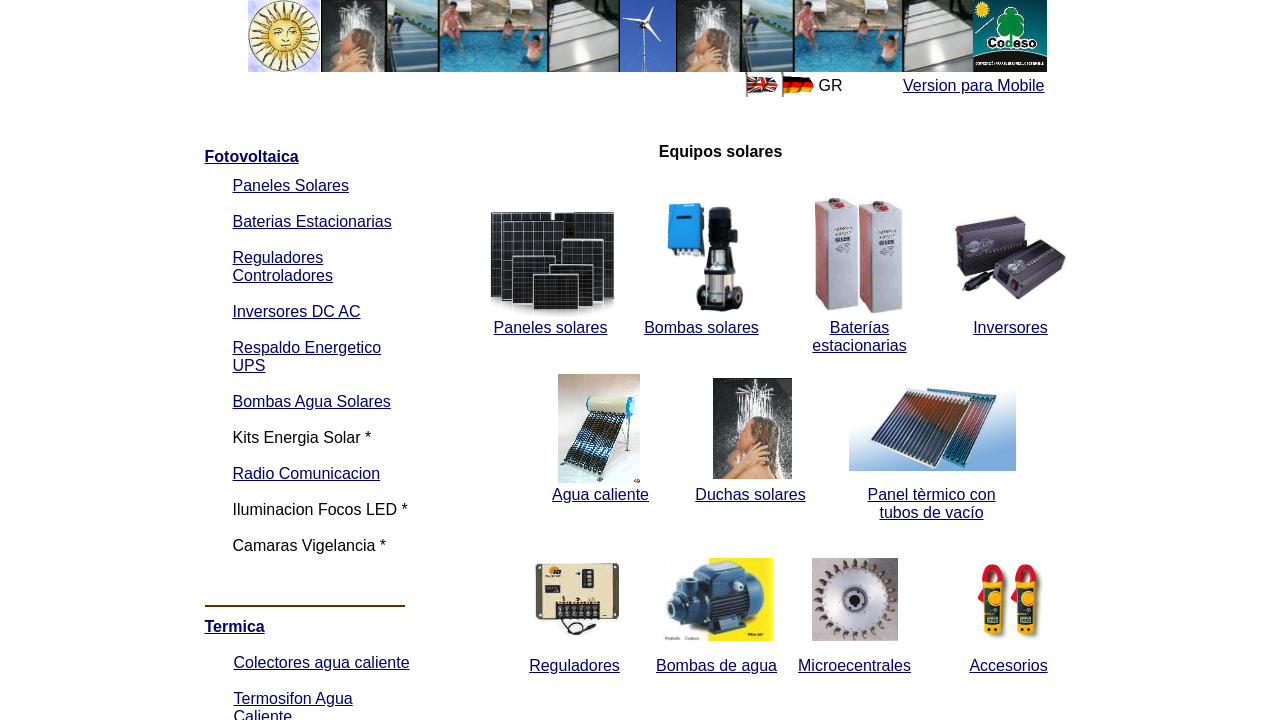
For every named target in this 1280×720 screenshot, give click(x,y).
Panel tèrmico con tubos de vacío (931, 503)
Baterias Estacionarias (312, 221)
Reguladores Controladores (283, 266)
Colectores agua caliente (322, 662)
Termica (235, 626)
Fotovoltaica (252, 156)
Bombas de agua (716, 665)
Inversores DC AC (297, 311)
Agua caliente (600, 494)
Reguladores (574, 665)
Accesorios (1008, 665)
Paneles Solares (291, 185)
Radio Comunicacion (307, 473)
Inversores (1010, 327)
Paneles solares (551, 327)
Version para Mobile (973, 85)
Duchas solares (750, 494)
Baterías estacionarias (859, 336)
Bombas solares (701, 327)
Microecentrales (854, 665)
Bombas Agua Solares (312, 401)
